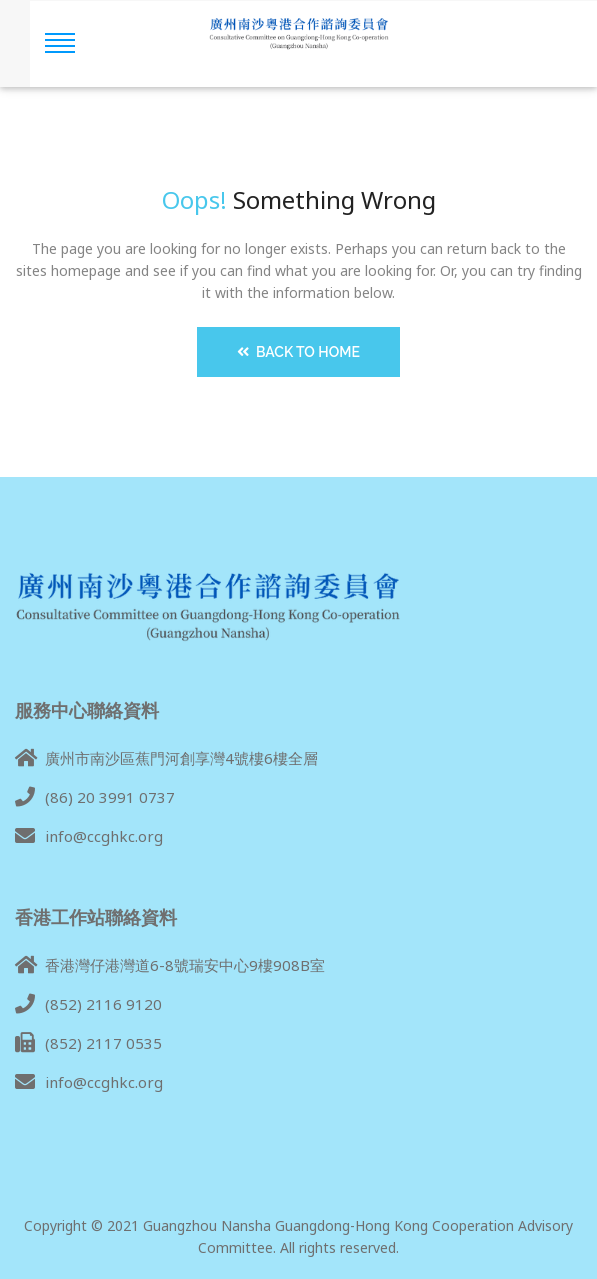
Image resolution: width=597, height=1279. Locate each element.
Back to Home (298, 352)
